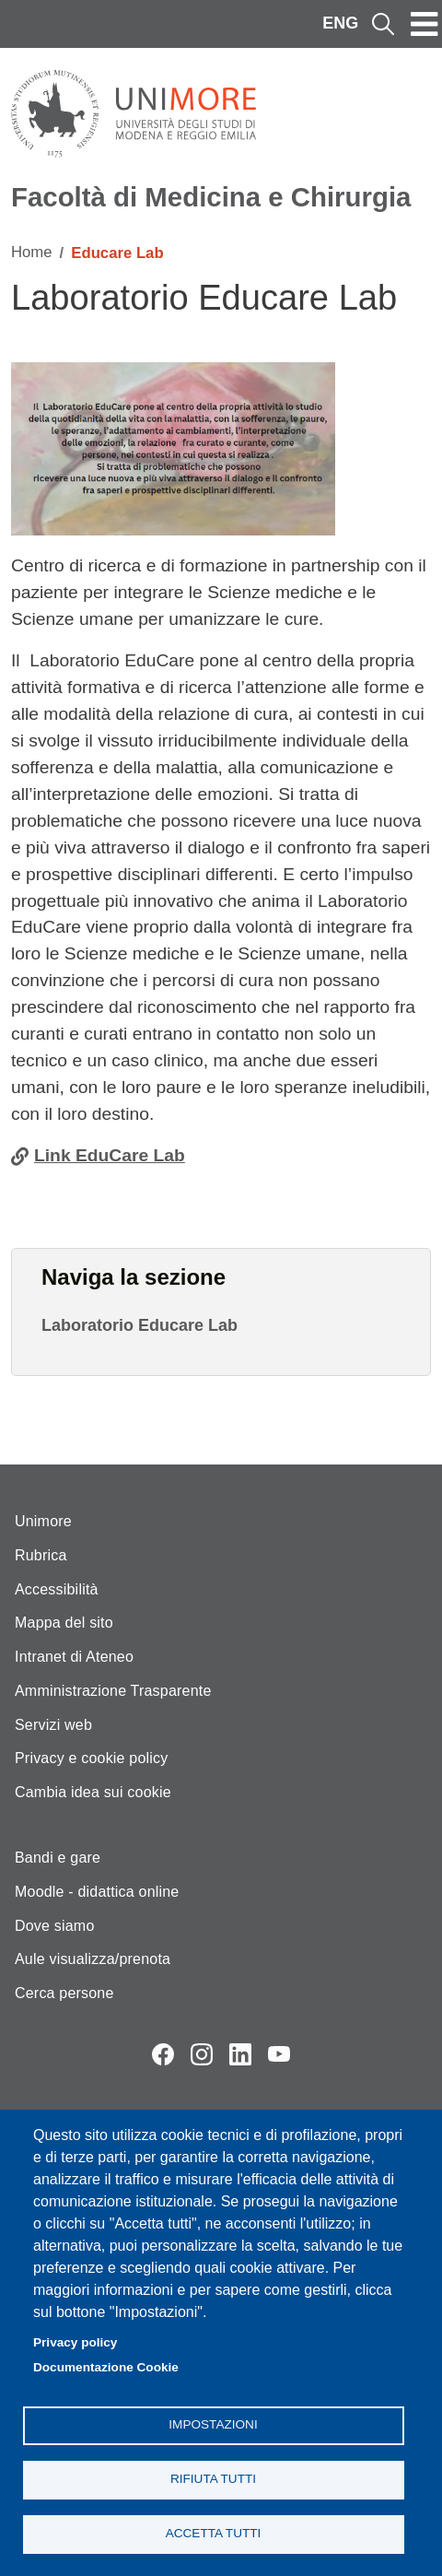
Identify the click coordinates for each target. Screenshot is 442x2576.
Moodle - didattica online (97, 1892)
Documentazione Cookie (106, 2367)
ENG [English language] (340, 23)
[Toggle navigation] (424, 23)
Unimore (43, 1521)
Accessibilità (57, 1589)
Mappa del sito (64, 1622)
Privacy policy (75, 2342)
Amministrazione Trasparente (113, 1691)
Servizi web (53, 1725)
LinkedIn (240, 2054)
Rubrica (41, 1555)
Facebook (163, 2054)
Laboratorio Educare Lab (139, 1325)
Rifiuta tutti (213, 2479)
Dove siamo (54, 1926)
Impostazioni (213, 2424)
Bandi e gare (57, 1857)
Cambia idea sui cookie (93, 1792)
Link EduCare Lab (109, 1155)
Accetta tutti (214, 2533)
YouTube (279, 2054)
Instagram (202, 2054)
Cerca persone (64, 1993)
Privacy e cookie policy (91, 1758)
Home (31, 252)
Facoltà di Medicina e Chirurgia (211, 197)
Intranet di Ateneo (74, 1656)
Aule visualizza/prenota (92, 1959)
